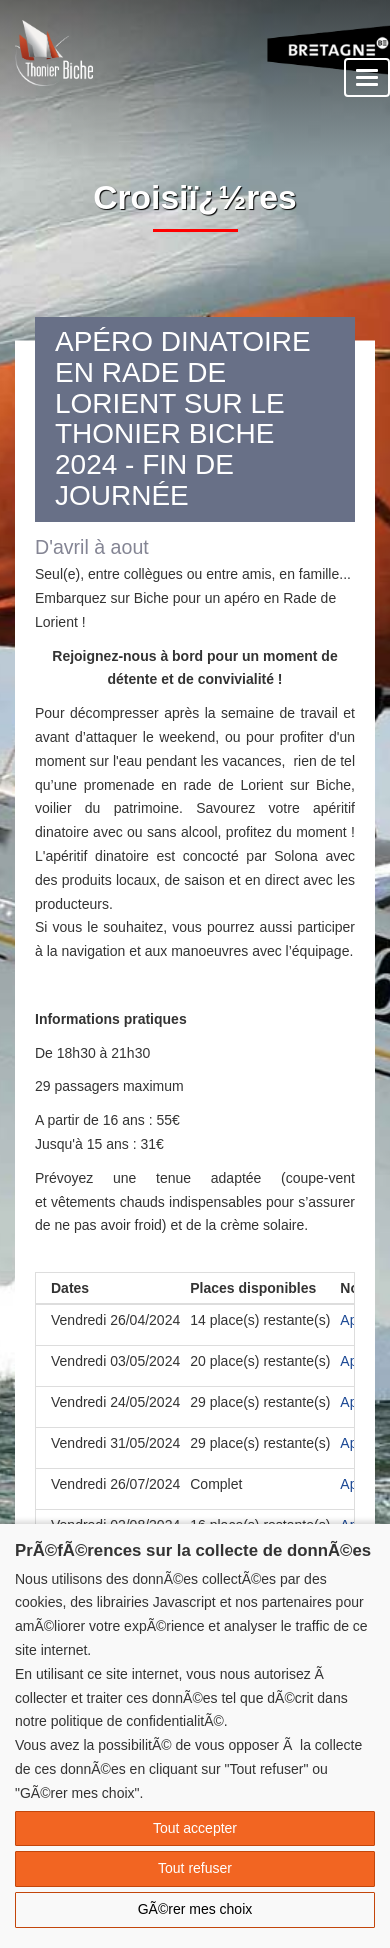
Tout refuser (195, 1868)
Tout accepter (195, 1828)
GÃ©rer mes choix (195, 1909)
